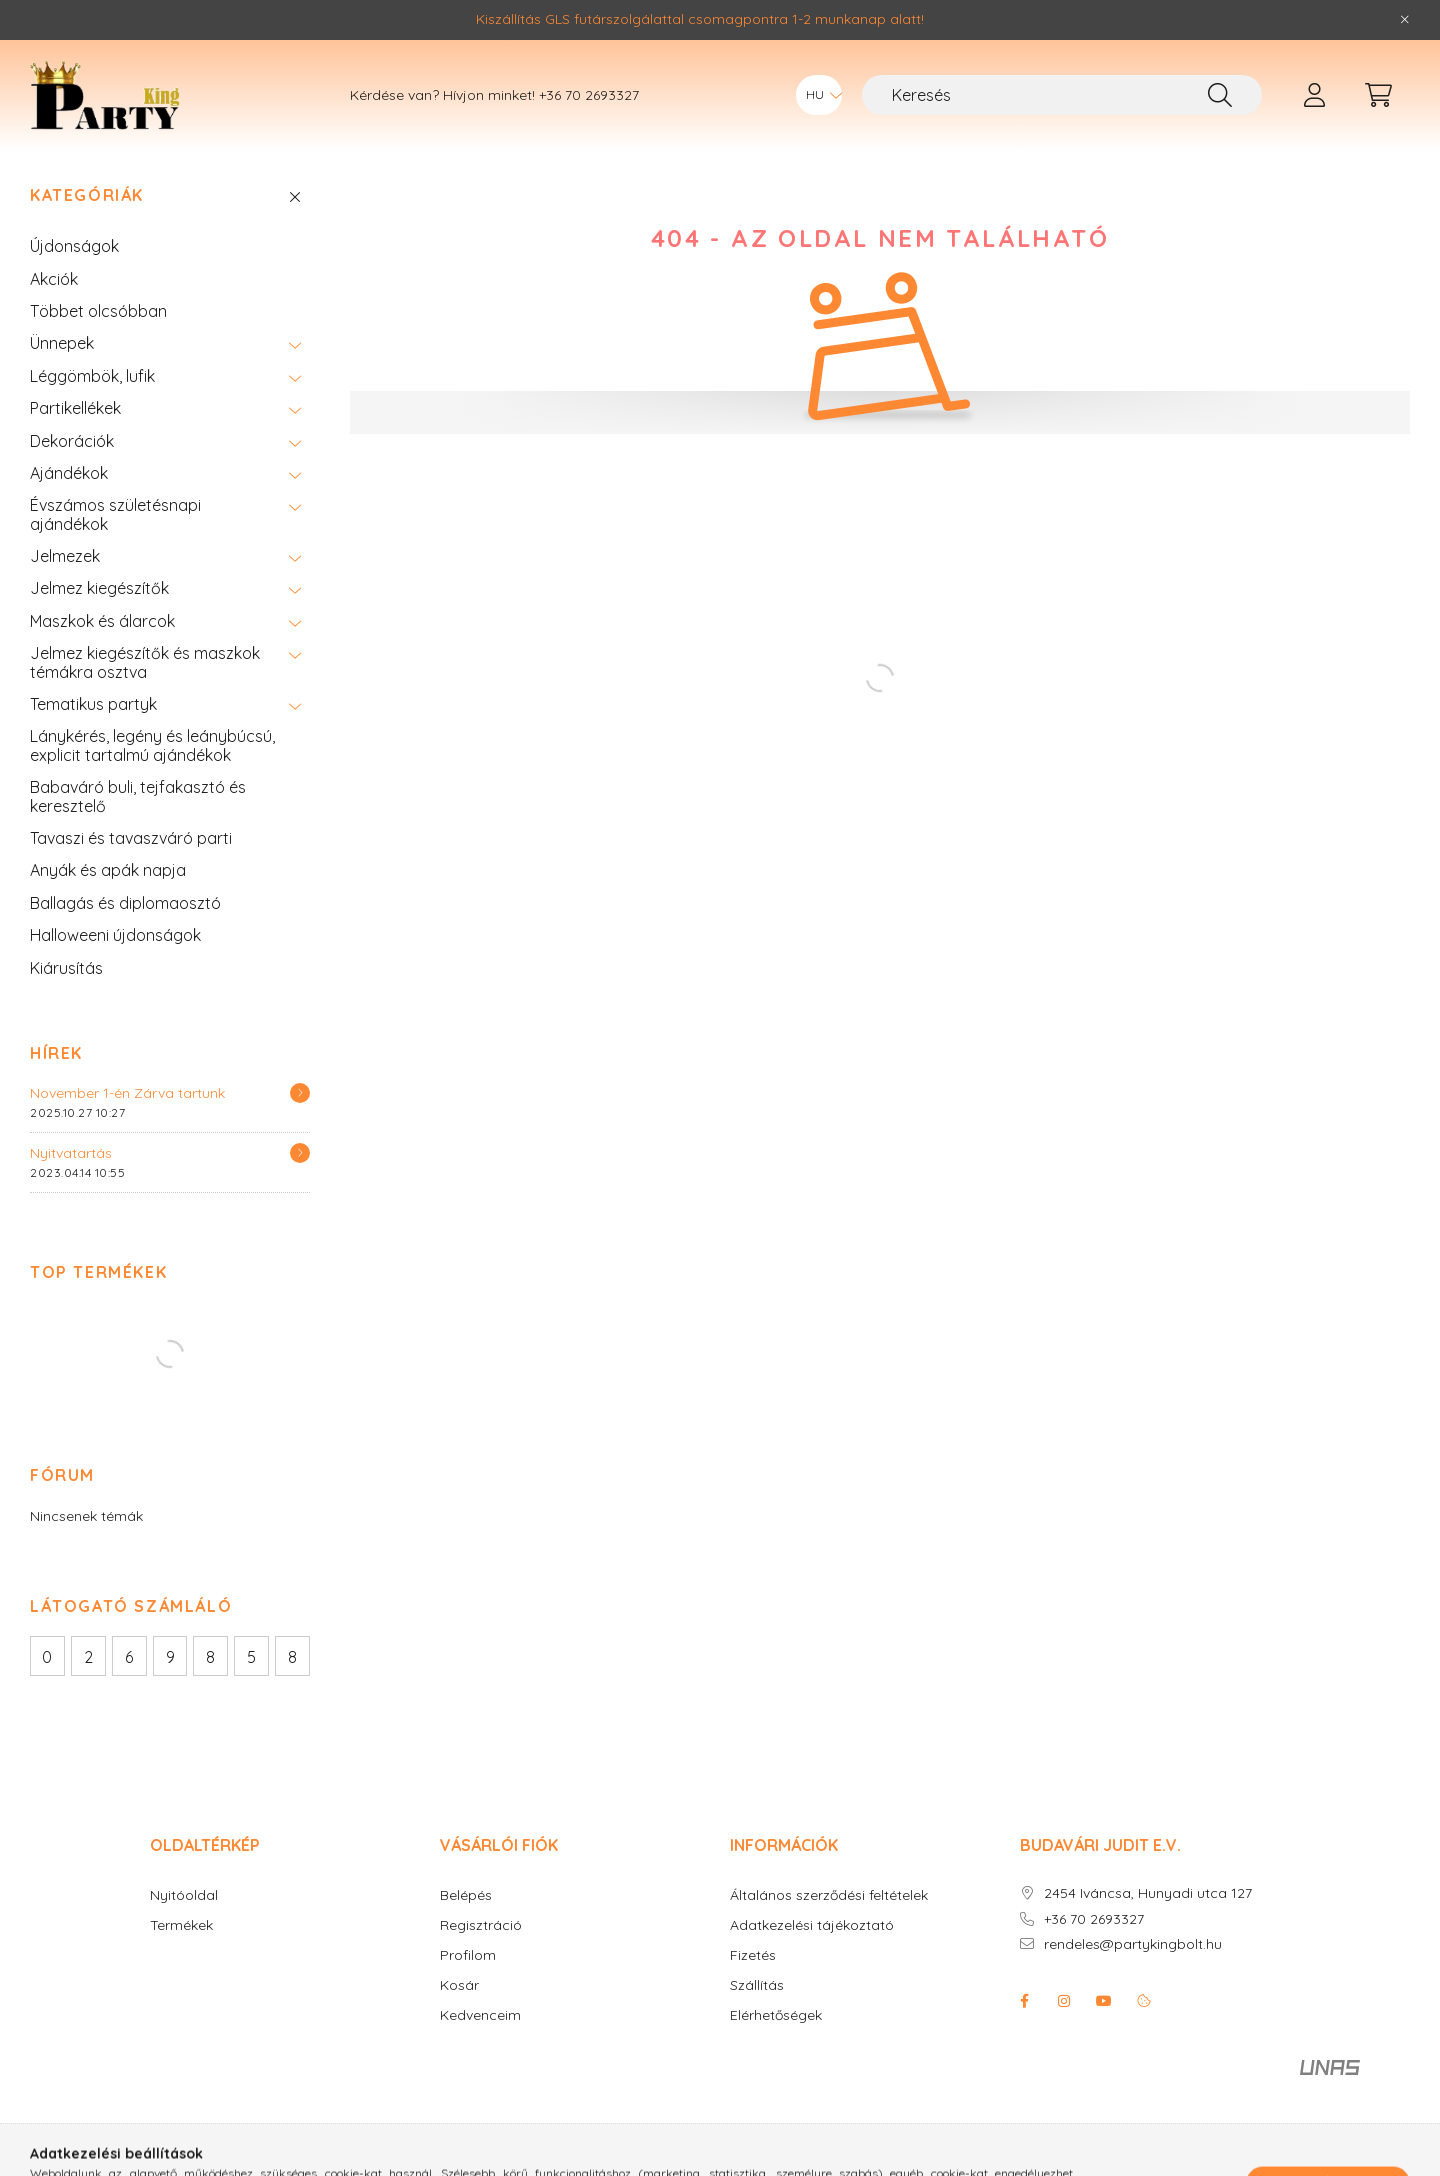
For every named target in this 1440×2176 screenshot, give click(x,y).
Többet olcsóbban (98, 311)
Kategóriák (87, 195)
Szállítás (757, 1985)
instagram (1064, 2001)
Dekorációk (72, 441)
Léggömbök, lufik (92, 376)
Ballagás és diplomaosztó (125, 903)
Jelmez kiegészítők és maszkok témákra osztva (145, 662)
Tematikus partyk (93, 704)
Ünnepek (62, 343)
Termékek (181, 1925)
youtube (1104, 2001)
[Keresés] (1062, 95)
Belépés (466, 1895)
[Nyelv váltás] (819, 95)
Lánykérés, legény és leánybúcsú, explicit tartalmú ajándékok (152, 745)
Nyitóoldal (184, 1895)
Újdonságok (74, 246)
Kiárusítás (66, 968)
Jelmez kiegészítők (99, 588)
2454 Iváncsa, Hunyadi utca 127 (1148, 1893)
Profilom (468, 1955)
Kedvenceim (480, 2015)
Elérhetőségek (776, 2015)
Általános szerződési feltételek (829, 1895)
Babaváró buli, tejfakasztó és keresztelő (138, 796)
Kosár (459, 1985)
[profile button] (1314, 95)
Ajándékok (69, 473)
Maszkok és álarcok (102, 621)
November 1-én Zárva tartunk (127, 1093)
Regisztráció (481, 1925)
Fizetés (753, 1955)
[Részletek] (300, 1093)
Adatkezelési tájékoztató (812, 1925)
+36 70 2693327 (589, 95)
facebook (1024, 2001)
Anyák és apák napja (108, 870)
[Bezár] (1405, 20)
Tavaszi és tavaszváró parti (131, 838)
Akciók (54, 279)
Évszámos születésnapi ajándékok (115, 514)
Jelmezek (65, 556)
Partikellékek (75, 408)
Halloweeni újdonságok (115, 935)
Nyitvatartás (71, 1153)
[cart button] (1378, 95)
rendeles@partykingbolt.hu (1133, 1944)
